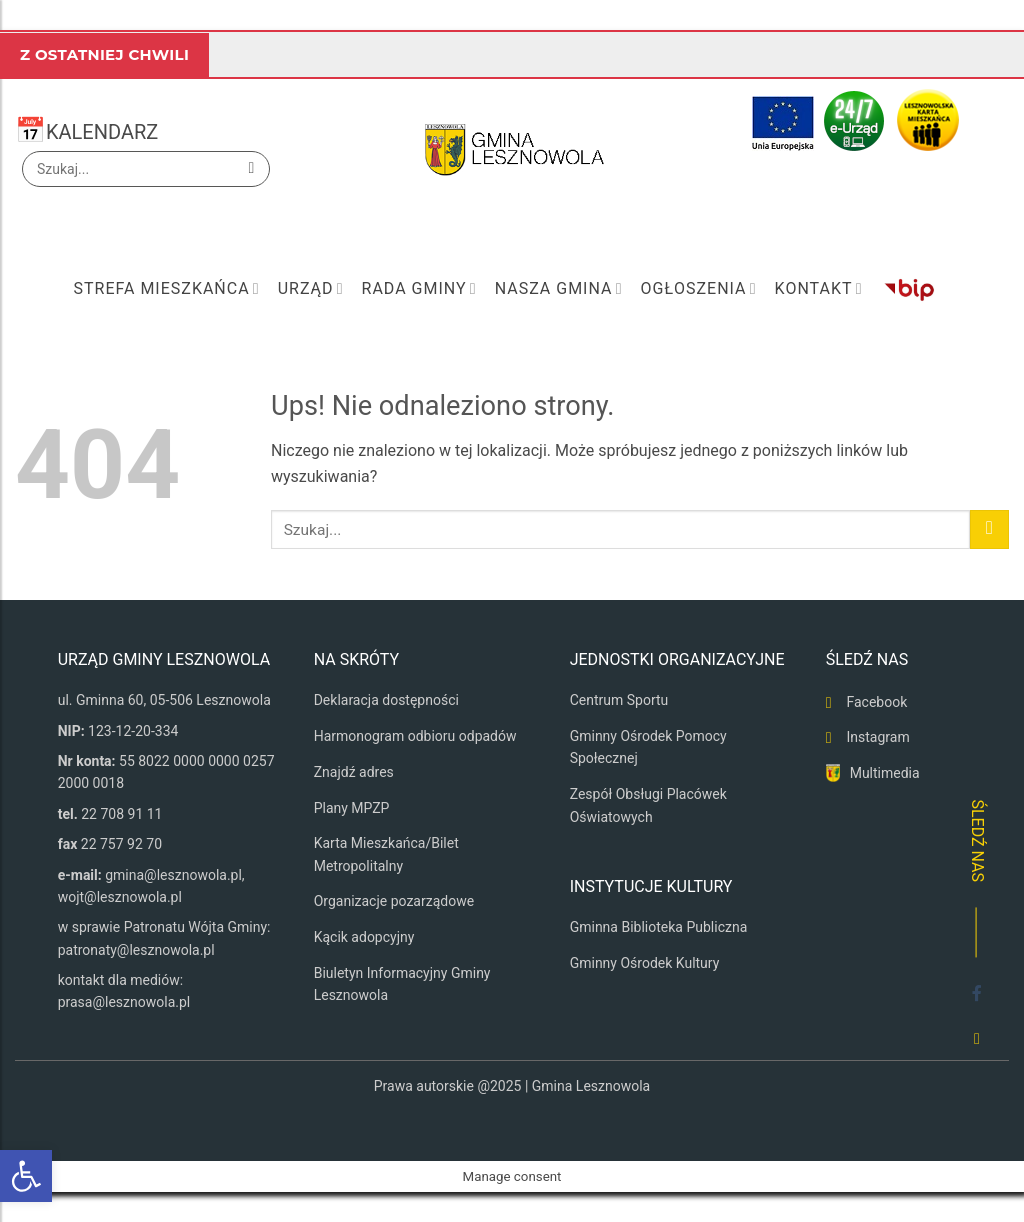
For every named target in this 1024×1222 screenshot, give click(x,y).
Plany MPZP (352, 808)
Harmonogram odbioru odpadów (415, 736)
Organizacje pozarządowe (394, 901)
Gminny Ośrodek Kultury (645, 963)
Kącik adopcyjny (364, 937)
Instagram (877, 737)
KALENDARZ (102, 132)
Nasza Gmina (559, 289)
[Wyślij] (251, 169)
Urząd (311, 289)
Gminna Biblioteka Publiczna (659, 927)
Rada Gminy (419, 289)
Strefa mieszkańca (166, 289)
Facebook (876, 702)
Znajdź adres (354, 772)
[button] (26, 1176)
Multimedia (885, 773)
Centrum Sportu (619, 700)
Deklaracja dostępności (386, 700)
